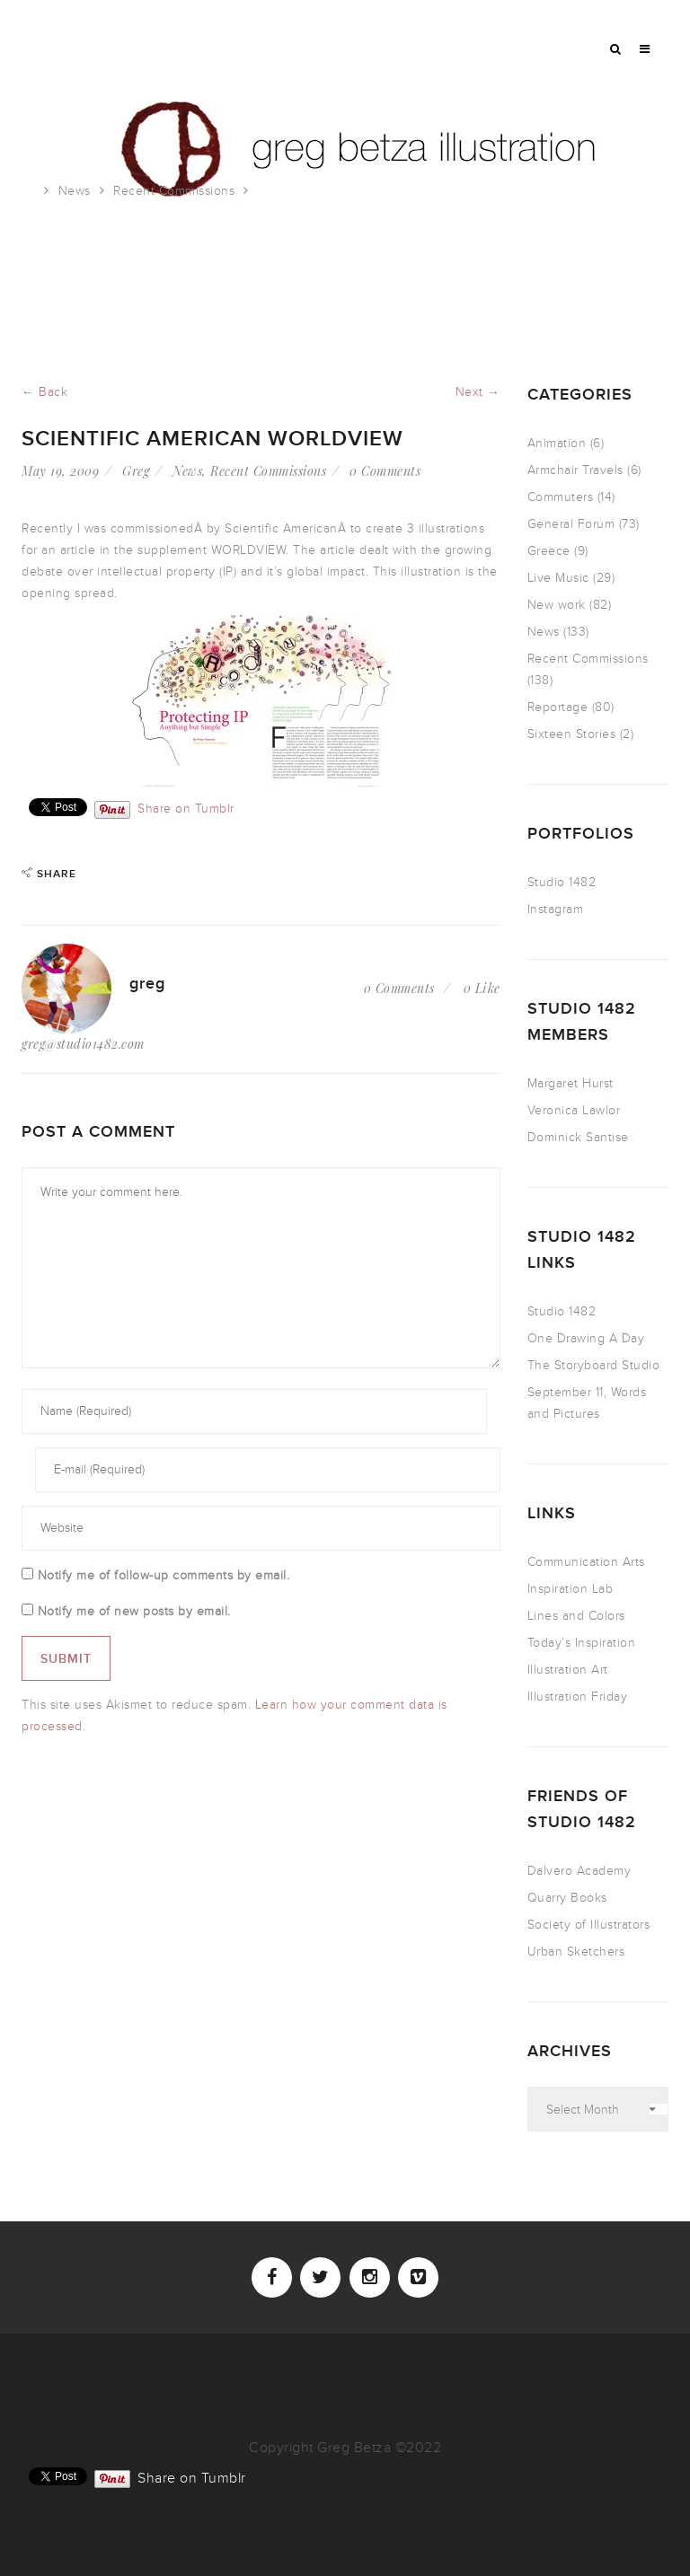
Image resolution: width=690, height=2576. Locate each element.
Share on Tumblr (185, 807)
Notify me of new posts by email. (134, 1611)
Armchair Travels (575, 470)
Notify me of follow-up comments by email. (164, 1575)
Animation (557, 443)
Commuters (560, 497)
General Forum (571, 524)
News (74, 190)
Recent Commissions (173, 190)
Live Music (558, 577)
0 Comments (384, 470)
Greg (135, 470)
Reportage (557, 707)
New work (556, 604)
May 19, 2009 (60, 470)
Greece (549, 550)
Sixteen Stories (571, 734)
